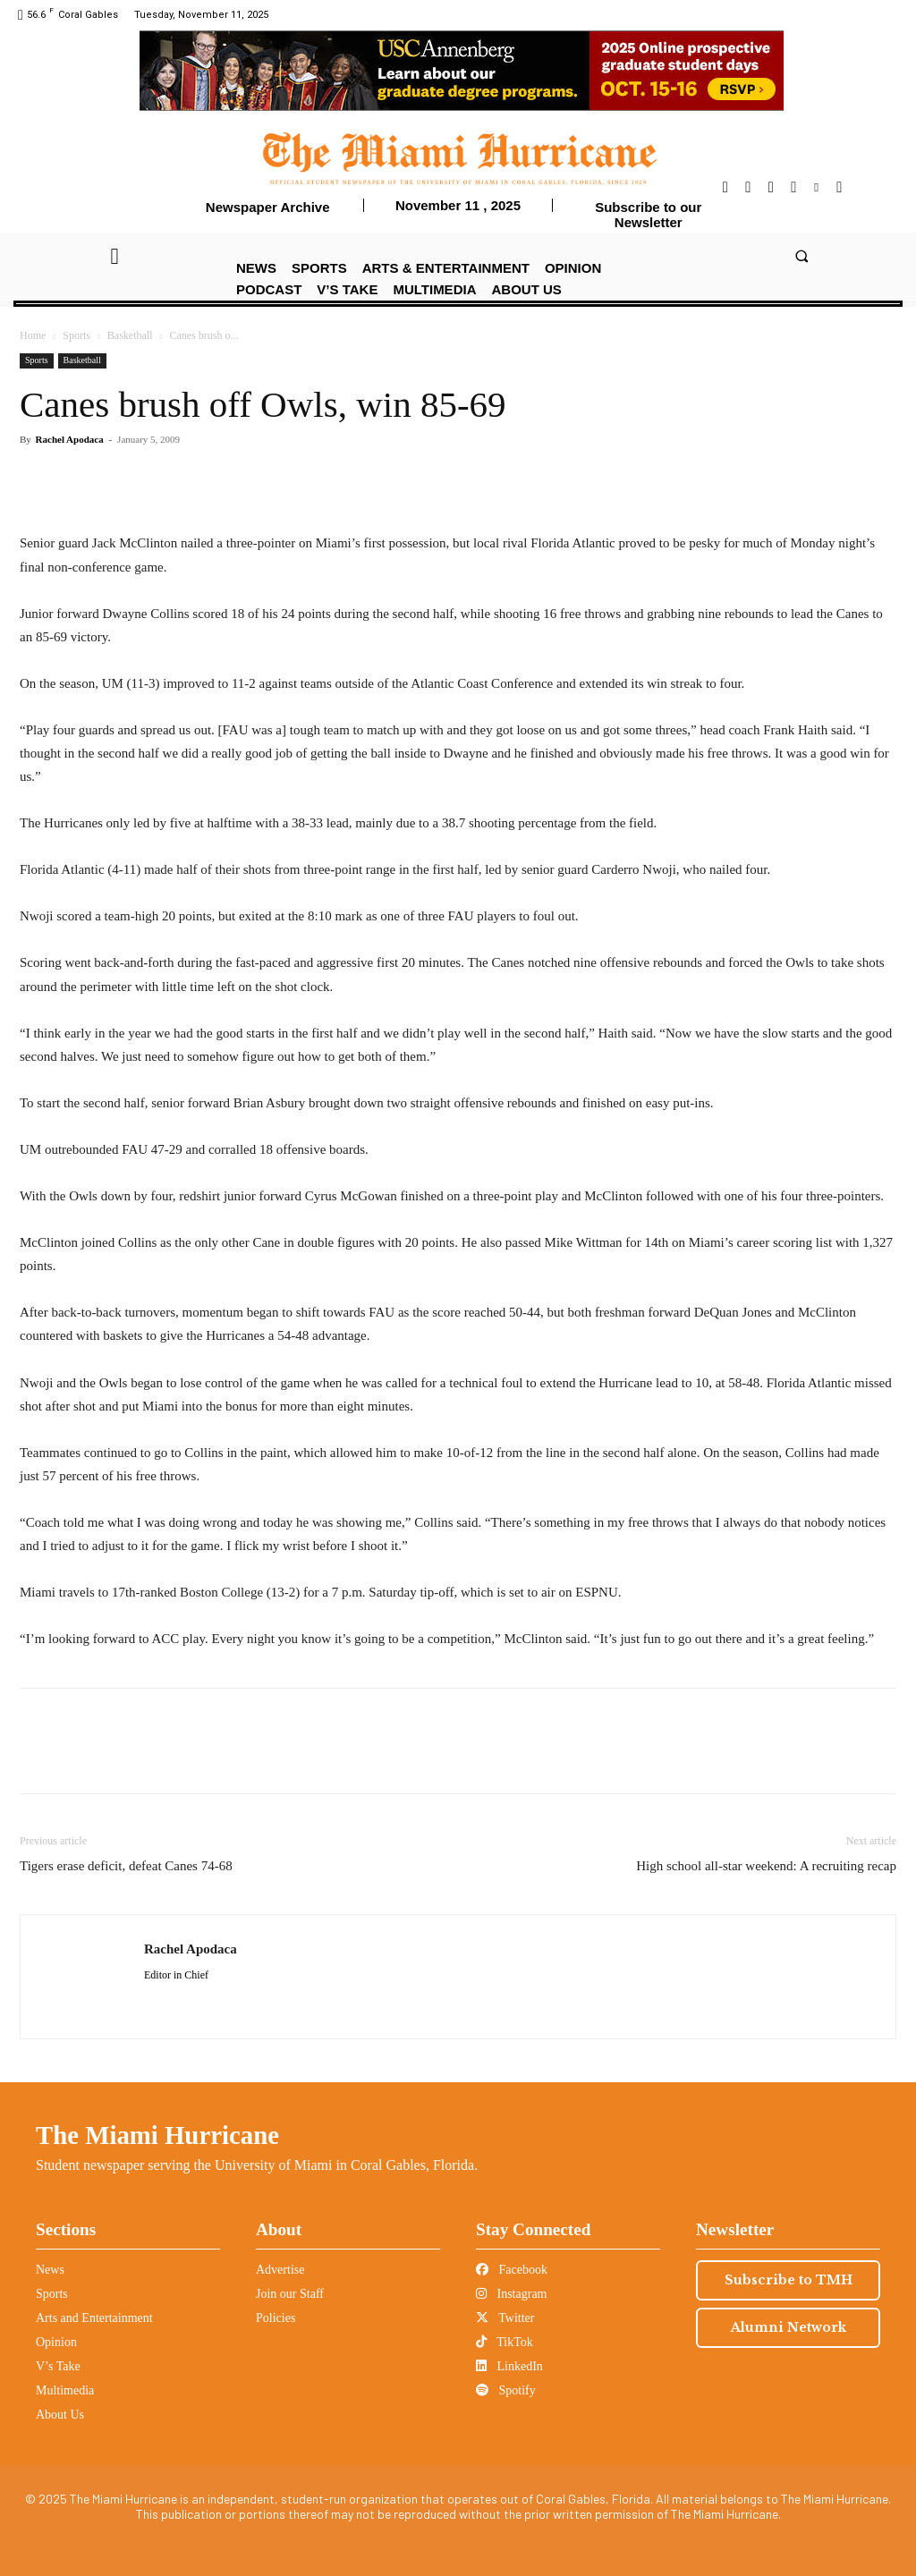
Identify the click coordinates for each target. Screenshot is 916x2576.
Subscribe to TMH (788, 2280)
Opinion (56, 2342)
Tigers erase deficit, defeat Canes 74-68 (126, 1866)
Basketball (130, 335)
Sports (76, 335)
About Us (60, 2414)
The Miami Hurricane (157, 2135)
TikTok (504, 2342)
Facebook (511, 2269)
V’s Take (58, 2366)
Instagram (511, 2294)
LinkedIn (509, 2366)
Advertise (280, 2269)
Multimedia (65, 2390)
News (50, 2269)
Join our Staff (290, 2294)
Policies (275, 2318)
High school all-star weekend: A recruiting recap (766, 1866)
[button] (801, 255)
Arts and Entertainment (94, 2318)
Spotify (506, 2390)
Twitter (505, 2318)
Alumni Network (788, 2327)
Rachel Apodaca (70, 439)
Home (33, 335)
